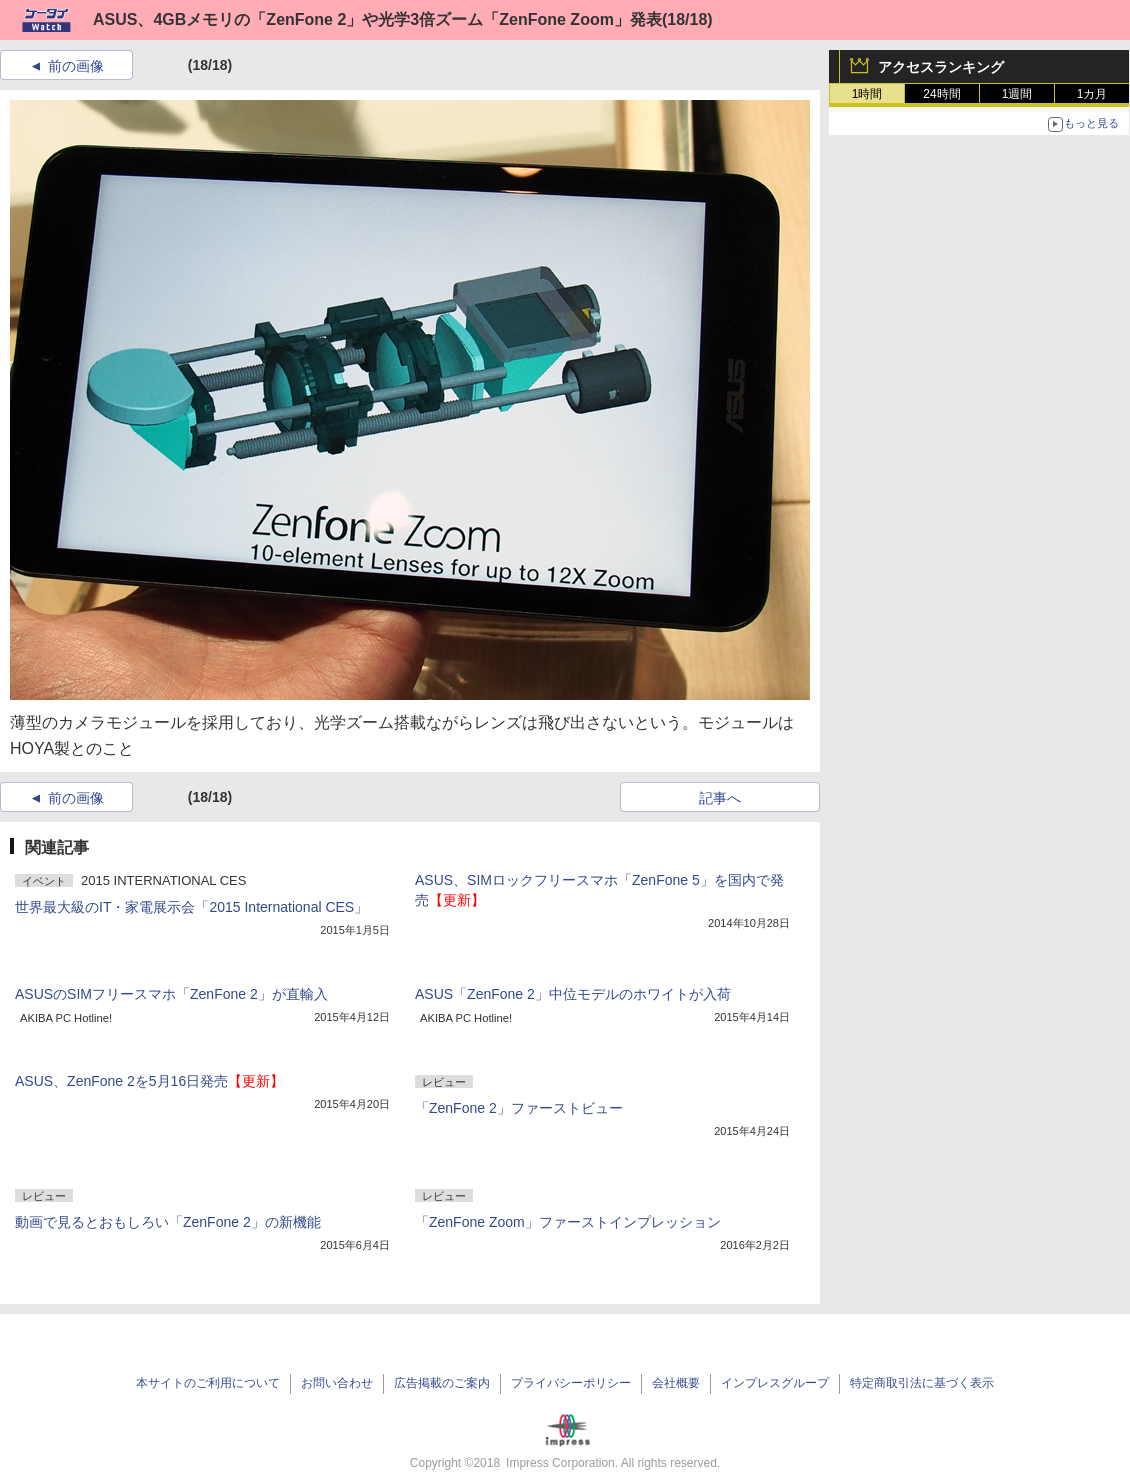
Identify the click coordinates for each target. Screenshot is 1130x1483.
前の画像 (76, 66)
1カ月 (1092, 94)
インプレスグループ (775, 1383)
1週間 (1017, 94)
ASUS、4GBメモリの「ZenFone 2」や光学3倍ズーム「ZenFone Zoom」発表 (377, 19)
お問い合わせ (337, 1383)
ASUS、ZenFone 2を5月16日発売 (149, 1081)
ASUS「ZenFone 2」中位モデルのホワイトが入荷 (573, 994)
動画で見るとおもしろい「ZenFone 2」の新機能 (168, 1222)
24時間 (941, 94)
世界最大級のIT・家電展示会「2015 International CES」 (191, 907)
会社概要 (676, 1383)
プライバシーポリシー (571, 1383)
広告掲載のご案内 (442, 1383)
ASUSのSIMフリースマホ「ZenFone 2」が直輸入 (171, 994)
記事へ (720, 798)
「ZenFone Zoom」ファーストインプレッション (568, 1222)
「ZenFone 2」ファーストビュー (519, 1108)
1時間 (867, 94)
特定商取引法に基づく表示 (922, 1383)
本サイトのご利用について (208, 1383)
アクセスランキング (941, 67)
